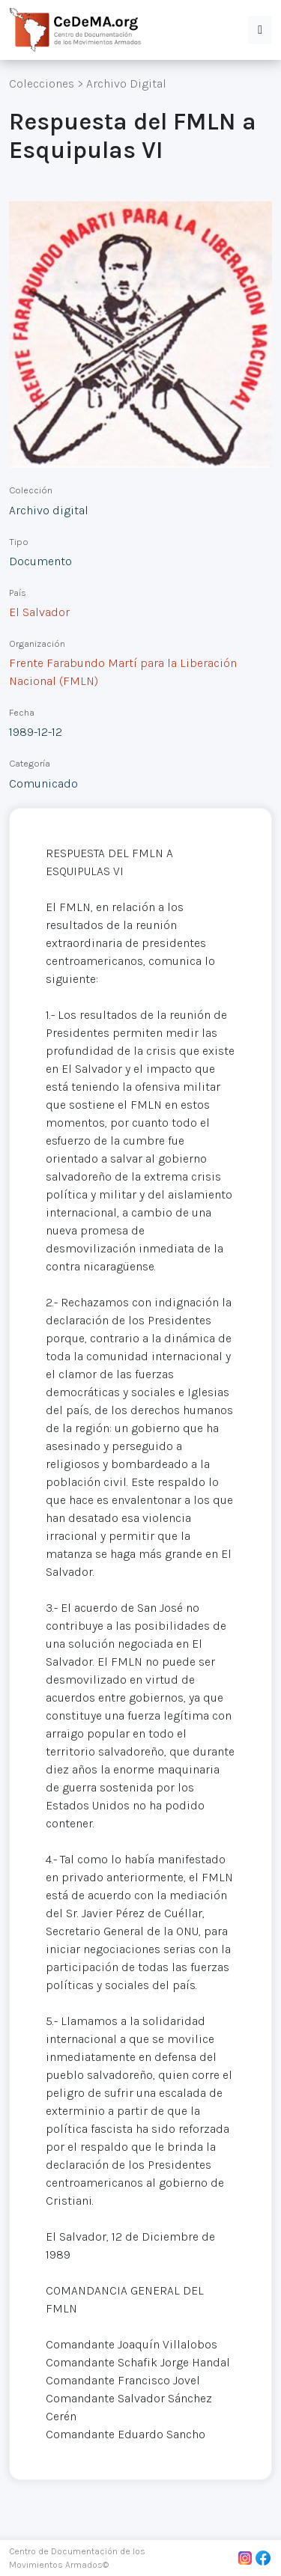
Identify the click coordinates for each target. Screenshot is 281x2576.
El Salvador (39, 612)
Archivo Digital (126, 83)
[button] (260, 30)
